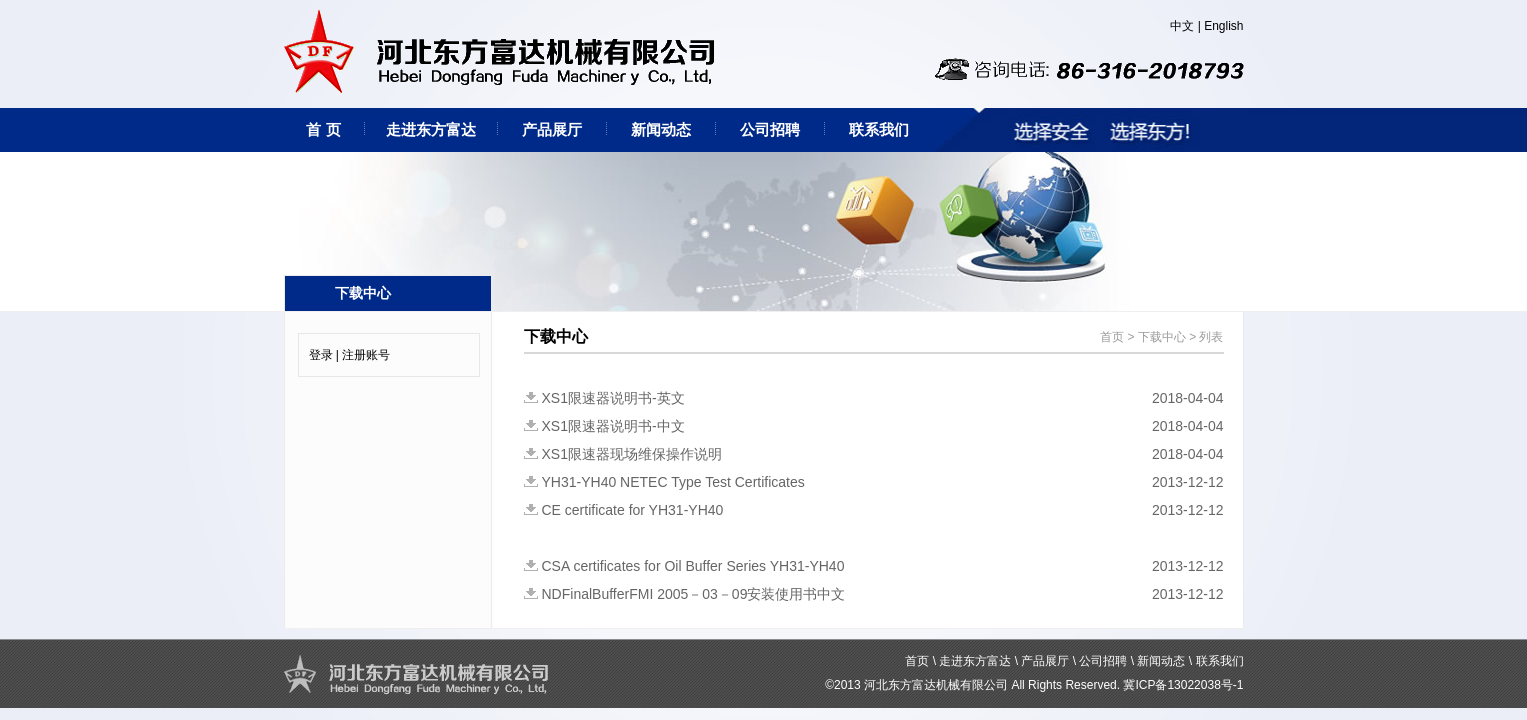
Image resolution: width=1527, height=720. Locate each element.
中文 (1182, 26)
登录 (321, 355)
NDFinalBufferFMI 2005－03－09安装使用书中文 (694, 594)
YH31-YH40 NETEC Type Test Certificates (673, 482)
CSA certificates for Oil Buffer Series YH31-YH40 (693, 566)
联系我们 (879, 129)
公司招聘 (770, 129)
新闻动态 (661, 129)
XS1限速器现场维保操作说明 (632, 454)
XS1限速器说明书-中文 (613, 426)
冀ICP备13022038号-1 (1183, 685)
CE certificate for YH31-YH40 (633, 510)
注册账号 (366, 355)
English (1223, 26)
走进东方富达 (431, 129)
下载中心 (1162, 337)
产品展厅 (552, 129)
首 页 (323, 129)
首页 (1112, 337)
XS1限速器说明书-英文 (613, 398)
